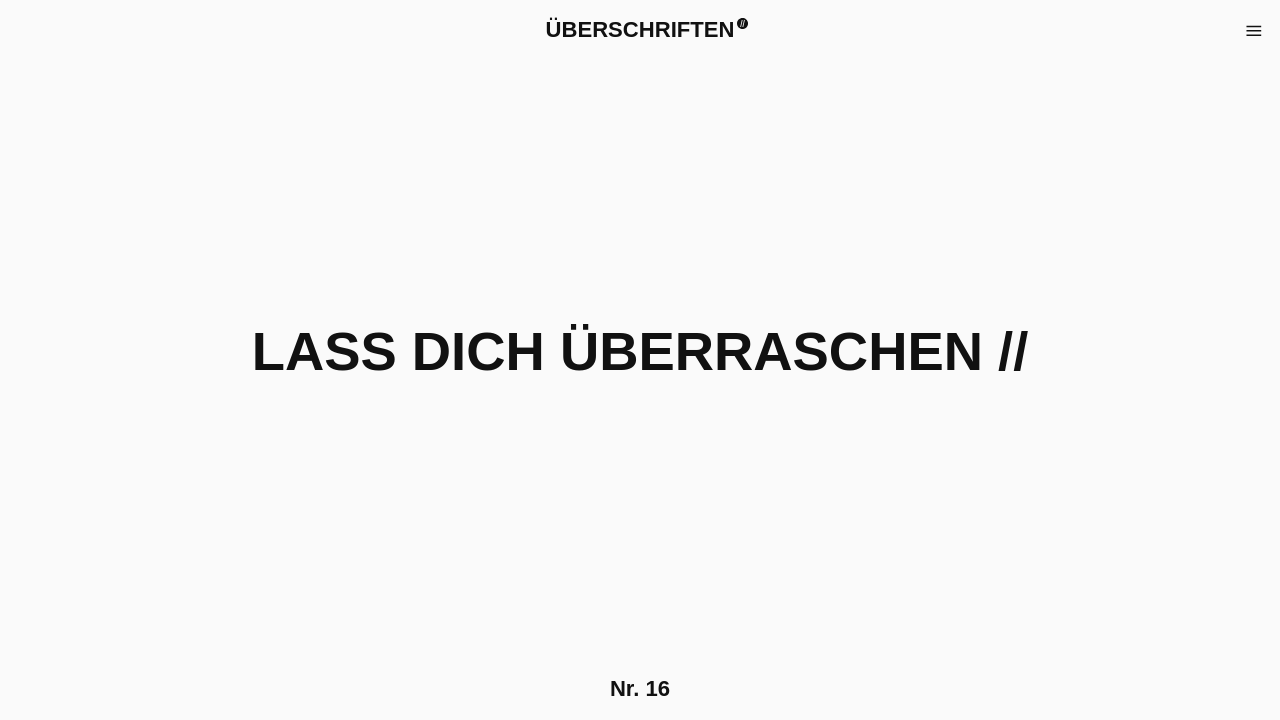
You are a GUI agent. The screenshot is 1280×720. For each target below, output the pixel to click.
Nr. (640, 688)
